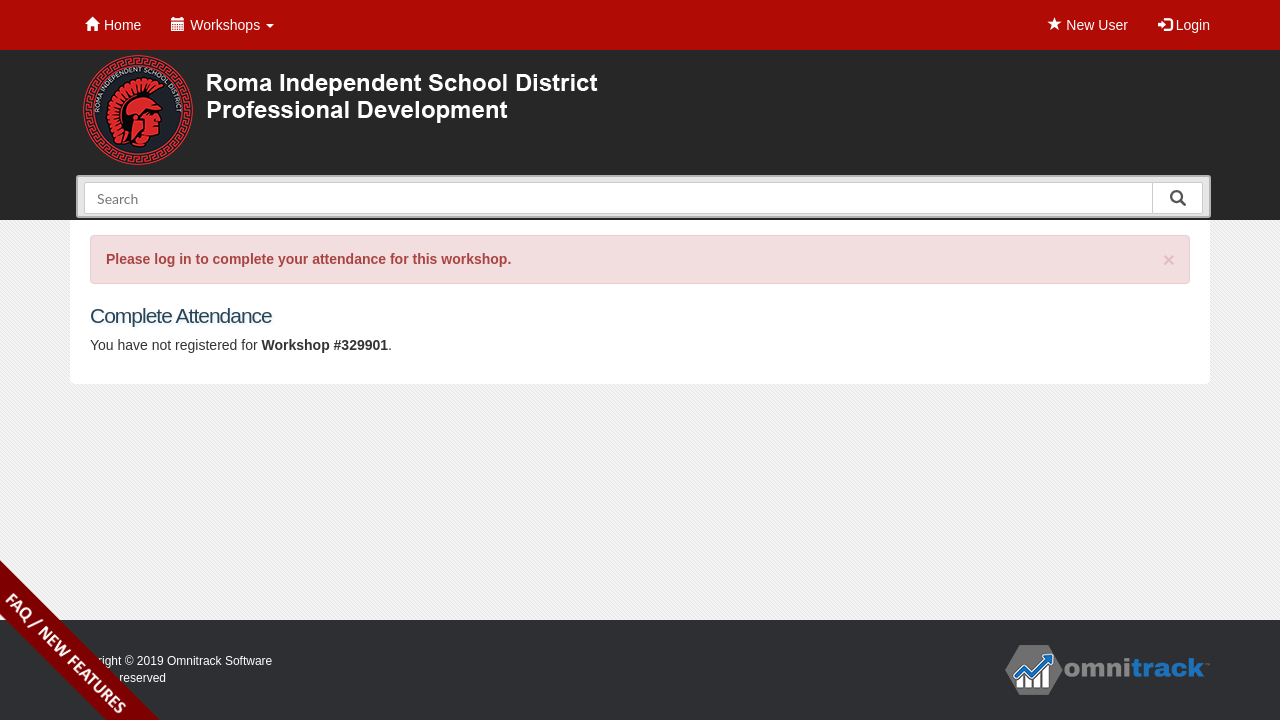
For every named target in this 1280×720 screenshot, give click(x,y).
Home (113, 25)
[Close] (1169, 259)
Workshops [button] (222, 25)
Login (1184, 25)
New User (1087, 25)
